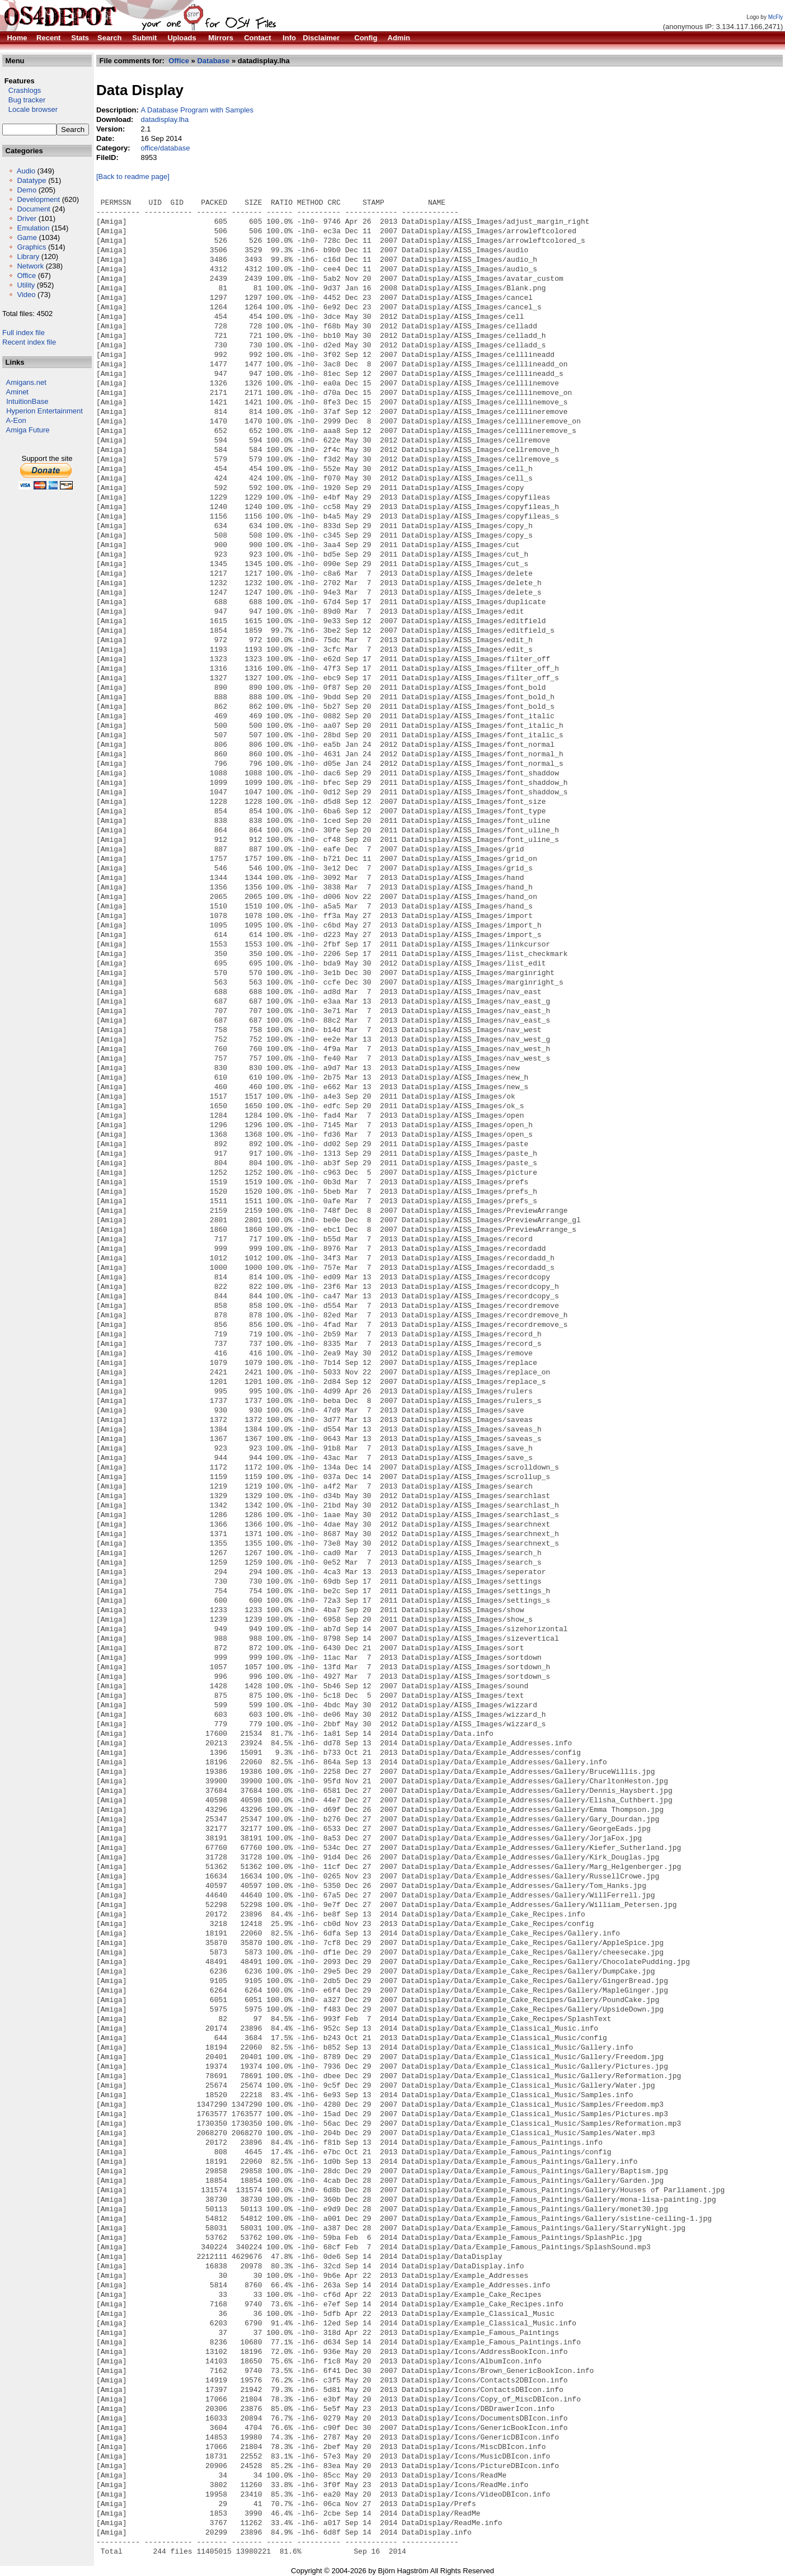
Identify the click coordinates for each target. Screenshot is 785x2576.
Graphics (31, 247)
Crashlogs (21, 90)
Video (26, 294)
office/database (165, 148)
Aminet (17, 392)
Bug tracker (23, 100)
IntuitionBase (27, 401)
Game (26, 237)
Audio (26, 171)
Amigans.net (26, 382)
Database (213, 60)
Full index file (23, 332)
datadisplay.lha (164, 119)
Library (28, 256)
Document (33, 209)
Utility (26, 285)
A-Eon (16, 420)
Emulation (33, 228)
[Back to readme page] (133, 176)
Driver (26, 218)
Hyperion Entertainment (44, 411)
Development (38, 199)
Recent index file (29, 342)
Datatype (31, 180)
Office (26, 275)
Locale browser (30, 109)
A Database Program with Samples (196, 110)
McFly (775, 17)
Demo (26, 190)
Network (30, 266)
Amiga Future (28, 430)
